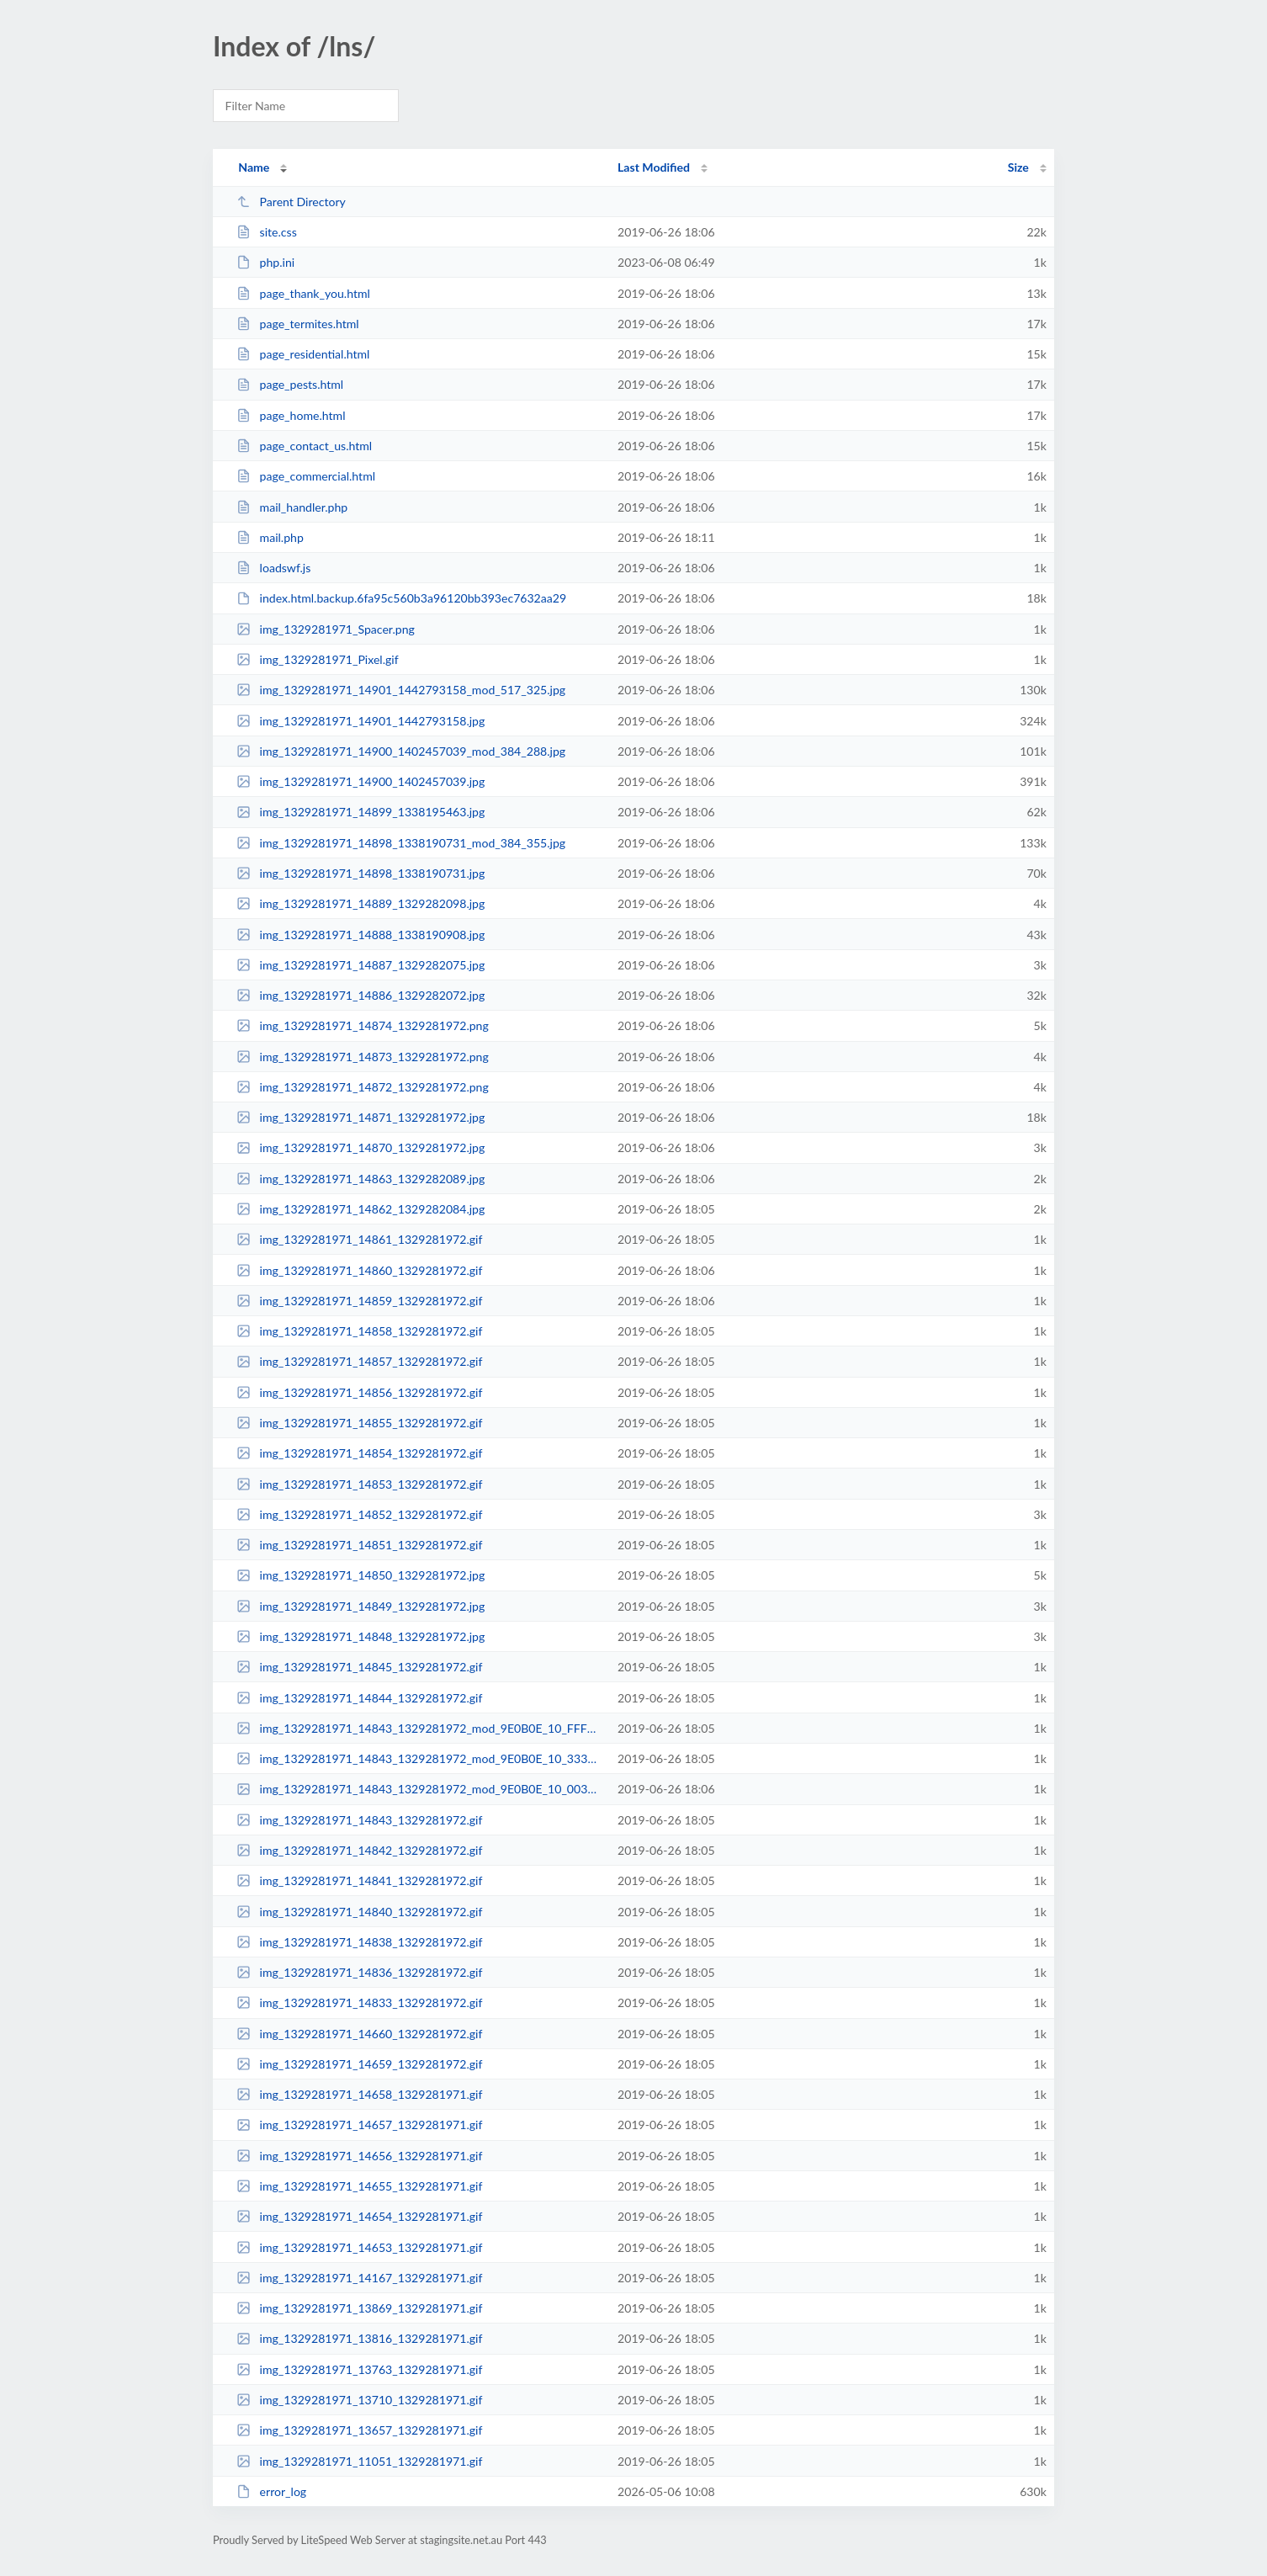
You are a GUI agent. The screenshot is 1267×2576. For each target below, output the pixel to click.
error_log (271, 2491)
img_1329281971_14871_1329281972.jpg (360, 1117)
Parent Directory (291, 201)
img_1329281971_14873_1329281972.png (362, 1056)
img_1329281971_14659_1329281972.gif (359, 2064)
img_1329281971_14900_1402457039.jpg (360, 781)
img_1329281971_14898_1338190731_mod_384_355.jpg (400, 843)
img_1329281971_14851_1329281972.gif (359, 1545)
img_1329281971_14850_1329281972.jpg (360, 1575)
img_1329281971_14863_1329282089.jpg (360, 1178)
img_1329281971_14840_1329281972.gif (359, 1911)
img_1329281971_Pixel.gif (317, 659)
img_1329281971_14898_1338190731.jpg (360, 873)
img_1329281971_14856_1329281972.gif (359, 1392)
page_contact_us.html (304, 445)
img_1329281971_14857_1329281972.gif (359, 1361)
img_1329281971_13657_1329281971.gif (359, 2430)
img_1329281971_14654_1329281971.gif (359, 2216)
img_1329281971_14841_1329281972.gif (359, 1880)
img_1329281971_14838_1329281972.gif (359, 1942)
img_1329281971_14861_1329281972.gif (359, 1239)
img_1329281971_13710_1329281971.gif (359, 2400)
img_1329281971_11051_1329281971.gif (359, 2461)
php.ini (265, 262)
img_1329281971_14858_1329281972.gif (359, 1331)
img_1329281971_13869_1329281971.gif (359, 2308)
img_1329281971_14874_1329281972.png (362, 1025)
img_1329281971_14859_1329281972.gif (359, 1300)
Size (1018, 167)
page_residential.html (302, 354)
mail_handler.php (291, 507)
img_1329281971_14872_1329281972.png (362, 1087)
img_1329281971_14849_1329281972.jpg (360, 1606)
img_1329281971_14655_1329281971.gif (359, 2186)
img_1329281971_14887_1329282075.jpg (360, 965)
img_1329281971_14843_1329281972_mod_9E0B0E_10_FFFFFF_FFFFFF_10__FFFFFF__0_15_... (419, 1728)
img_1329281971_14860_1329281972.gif (359, 1270)
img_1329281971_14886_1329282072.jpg (360, 995)
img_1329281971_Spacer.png (325, 629)
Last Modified (654, 167)
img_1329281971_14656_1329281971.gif (359, 2155)
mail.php (270, 537)
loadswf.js (273, 567)
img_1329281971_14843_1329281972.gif (359, 1820)
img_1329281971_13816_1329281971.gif (359, 2338)
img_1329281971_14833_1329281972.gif (359, 2002)
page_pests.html (289, 384)
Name (253, 167)
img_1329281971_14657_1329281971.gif (359, 2124)
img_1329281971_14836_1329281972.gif (359, 1972)
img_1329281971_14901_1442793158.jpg (360, 721)
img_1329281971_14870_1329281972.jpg (360, 1147)
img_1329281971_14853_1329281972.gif (359, 1484)
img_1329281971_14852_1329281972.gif (359, 1514)
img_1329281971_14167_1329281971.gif (359, 2278)
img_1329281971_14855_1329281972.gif (359, 1422)
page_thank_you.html (303, 293)
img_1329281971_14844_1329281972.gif (359, 1698)
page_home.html (290, 415)
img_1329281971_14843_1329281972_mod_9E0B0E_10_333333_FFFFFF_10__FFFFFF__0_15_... (419, 1758)
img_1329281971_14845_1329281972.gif (359, 1667)
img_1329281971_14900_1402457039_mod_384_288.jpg (400, 751)
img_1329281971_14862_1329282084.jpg (360, 1209)
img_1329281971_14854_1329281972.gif (359, 1453)
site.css (266, 232)
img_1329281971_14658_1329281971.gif (359, 2094)
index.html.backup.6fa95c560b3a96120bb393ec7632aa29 (401, 598)
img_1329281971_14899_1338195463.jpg (360, 812)
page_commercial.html (305, 476)
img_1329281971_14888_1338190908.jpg (360, 934)
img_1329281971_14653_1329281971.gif (359, 2247)
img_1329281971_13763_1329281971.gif (359, 2369)
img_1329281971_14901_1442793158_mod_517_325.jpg (400, 690)
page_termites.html (297, 323)
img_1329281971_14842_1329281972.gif (359, 1850)
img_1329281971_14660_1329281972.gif (359, 2033)
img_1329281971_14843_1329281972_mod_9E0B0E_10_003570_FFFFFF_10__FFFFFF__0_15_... (419, 1789)
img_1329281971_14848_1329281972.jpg (360, 1636)
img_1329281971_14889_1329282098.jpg (360, 903)
